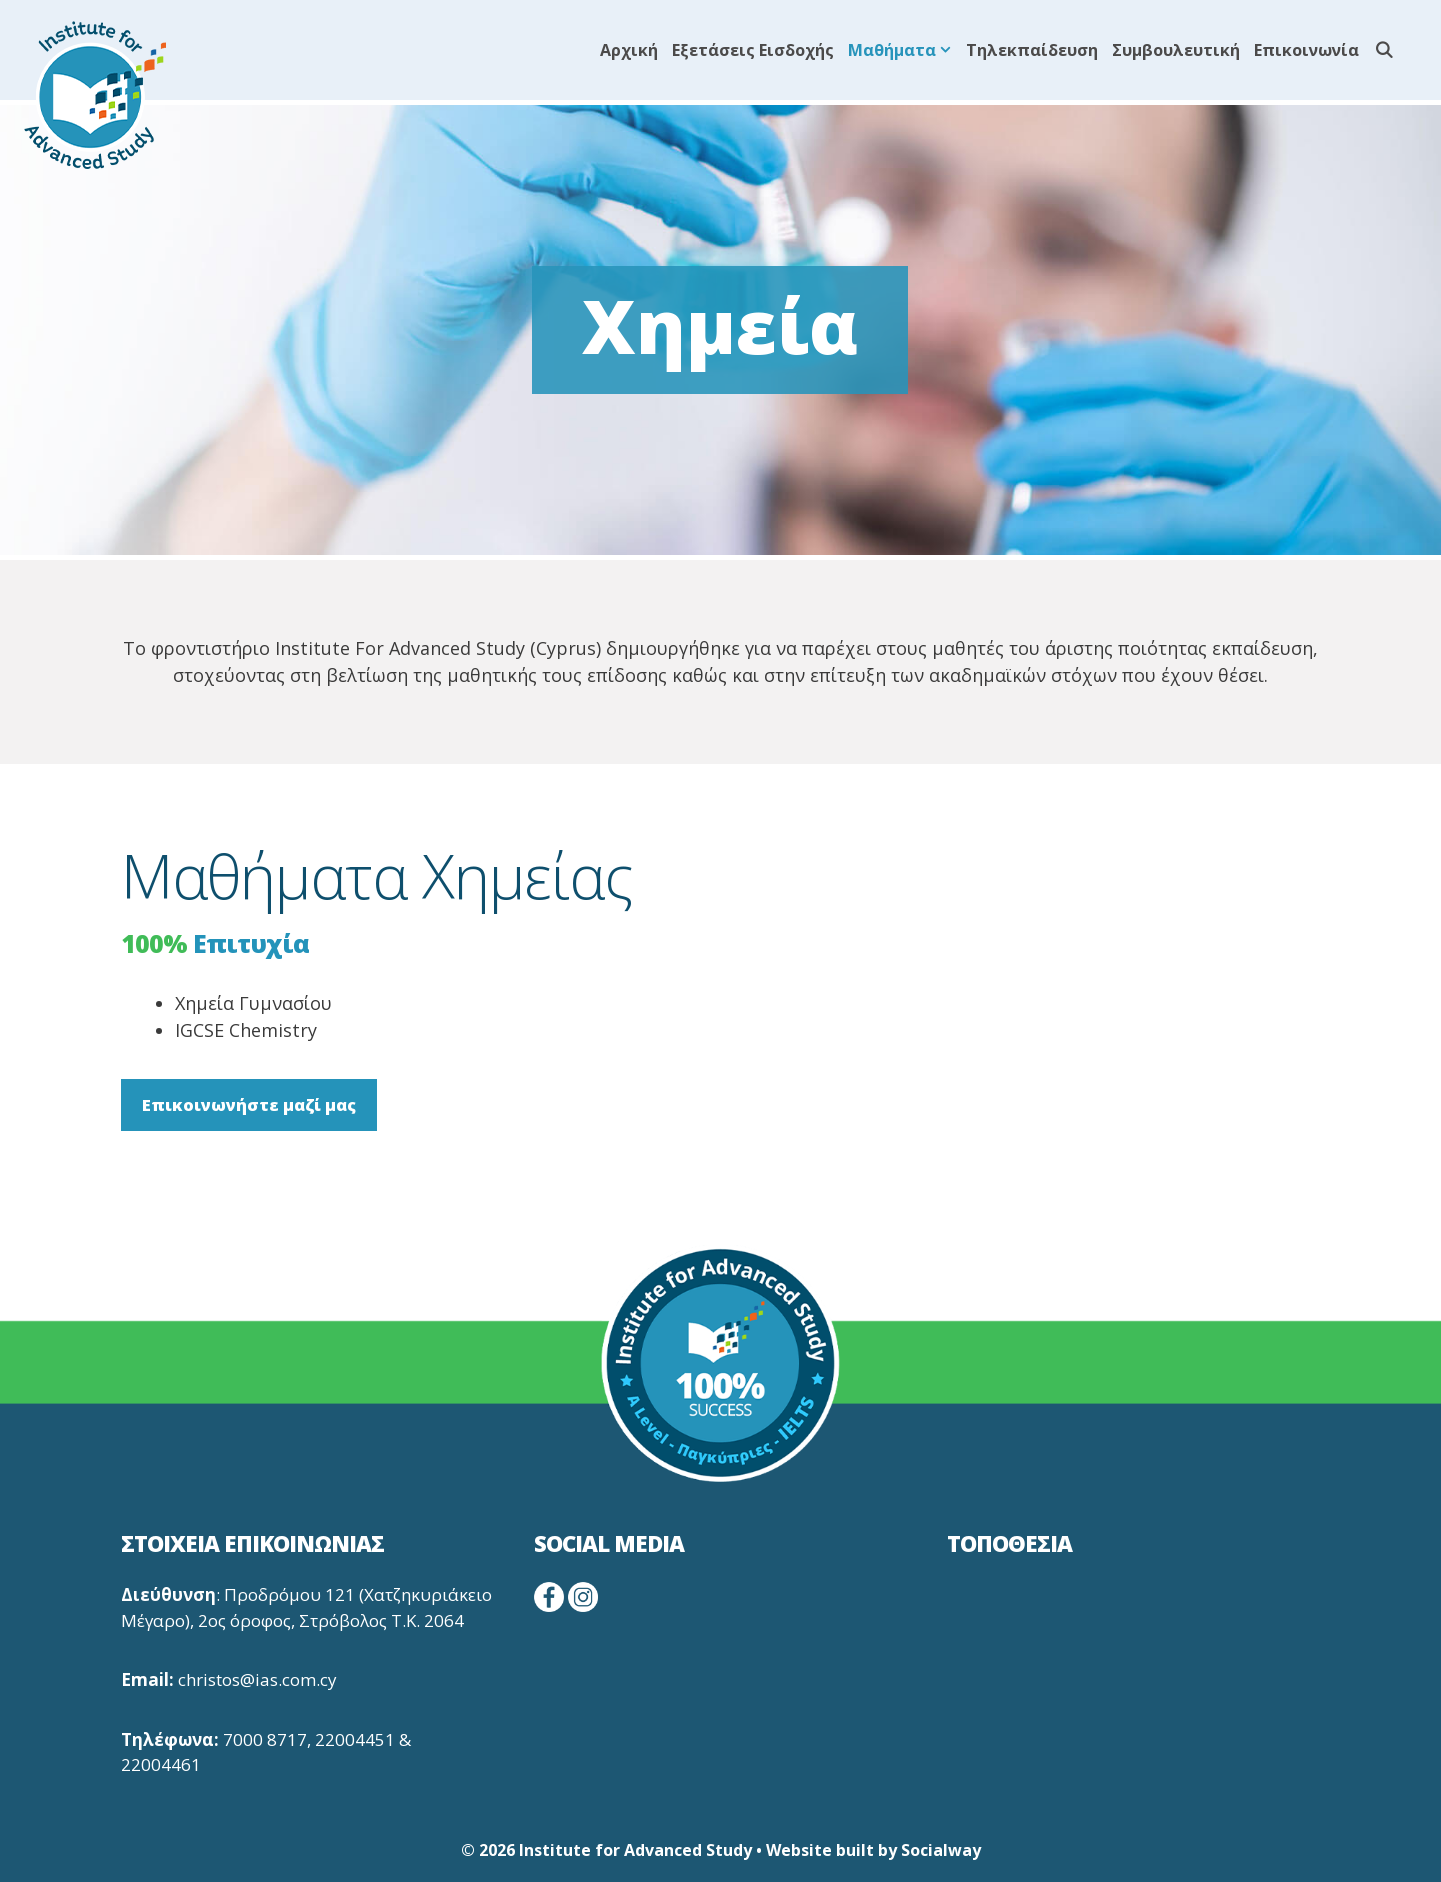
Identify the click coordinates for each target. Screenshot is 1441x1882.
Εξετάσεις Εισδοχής (753, 50)
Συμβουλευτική (1176, 50)
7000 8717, (267, 1739)
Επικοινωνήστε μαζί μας (249, 1105)
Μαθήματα (904, 50)
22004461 (161, 1764)
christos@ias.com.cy (257, 1679)
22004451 (355, 1739)
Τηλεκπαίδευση (1032, 50)
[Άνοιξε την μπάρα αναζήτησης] (1383, 50)
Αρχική (629, 50)
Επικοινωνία (1306, 50)
